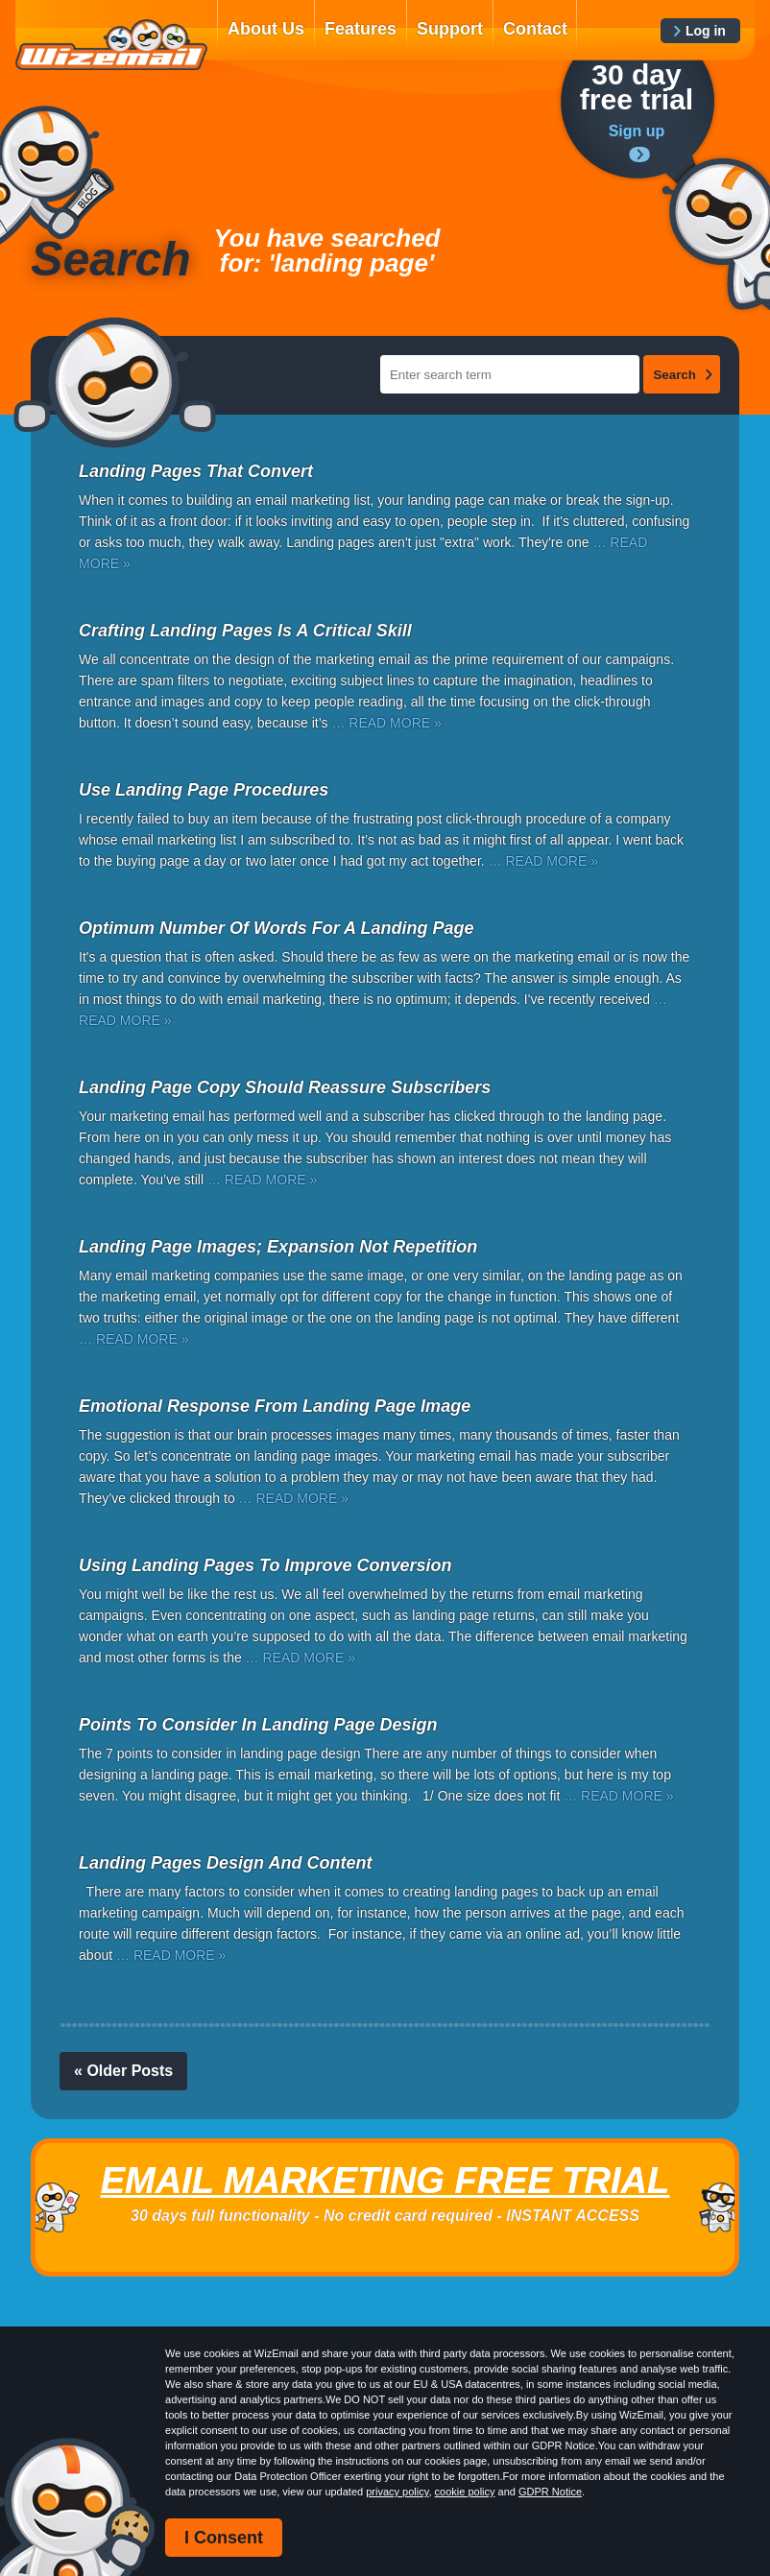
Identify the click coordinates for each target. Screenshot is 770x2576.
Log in (706, 30)
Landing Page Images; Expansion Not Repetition (278, 1246)
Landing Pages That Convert (196, 471)
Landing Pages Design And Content (225, 1862)
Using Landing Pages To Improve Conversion (265, 1565)
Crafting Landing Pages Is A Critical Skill (245, 630)
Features (361, 28)
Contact (535, 28)
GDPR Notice (550, 2491)
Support (450, 28)
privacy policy (397, 2491)
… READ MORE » (386, 722)
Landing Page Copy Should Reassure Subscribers (285, 1087)
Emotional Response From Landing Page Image (274, 1406)
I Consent (223, 2537)
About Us (266, 28)
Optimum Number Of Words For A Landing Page (276, 928)
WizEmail (111, 45)
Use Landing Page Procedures (203, 789)
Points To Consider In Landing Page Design (258, 1724)
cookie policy (465, 2491)
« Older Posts (123, 2071)
